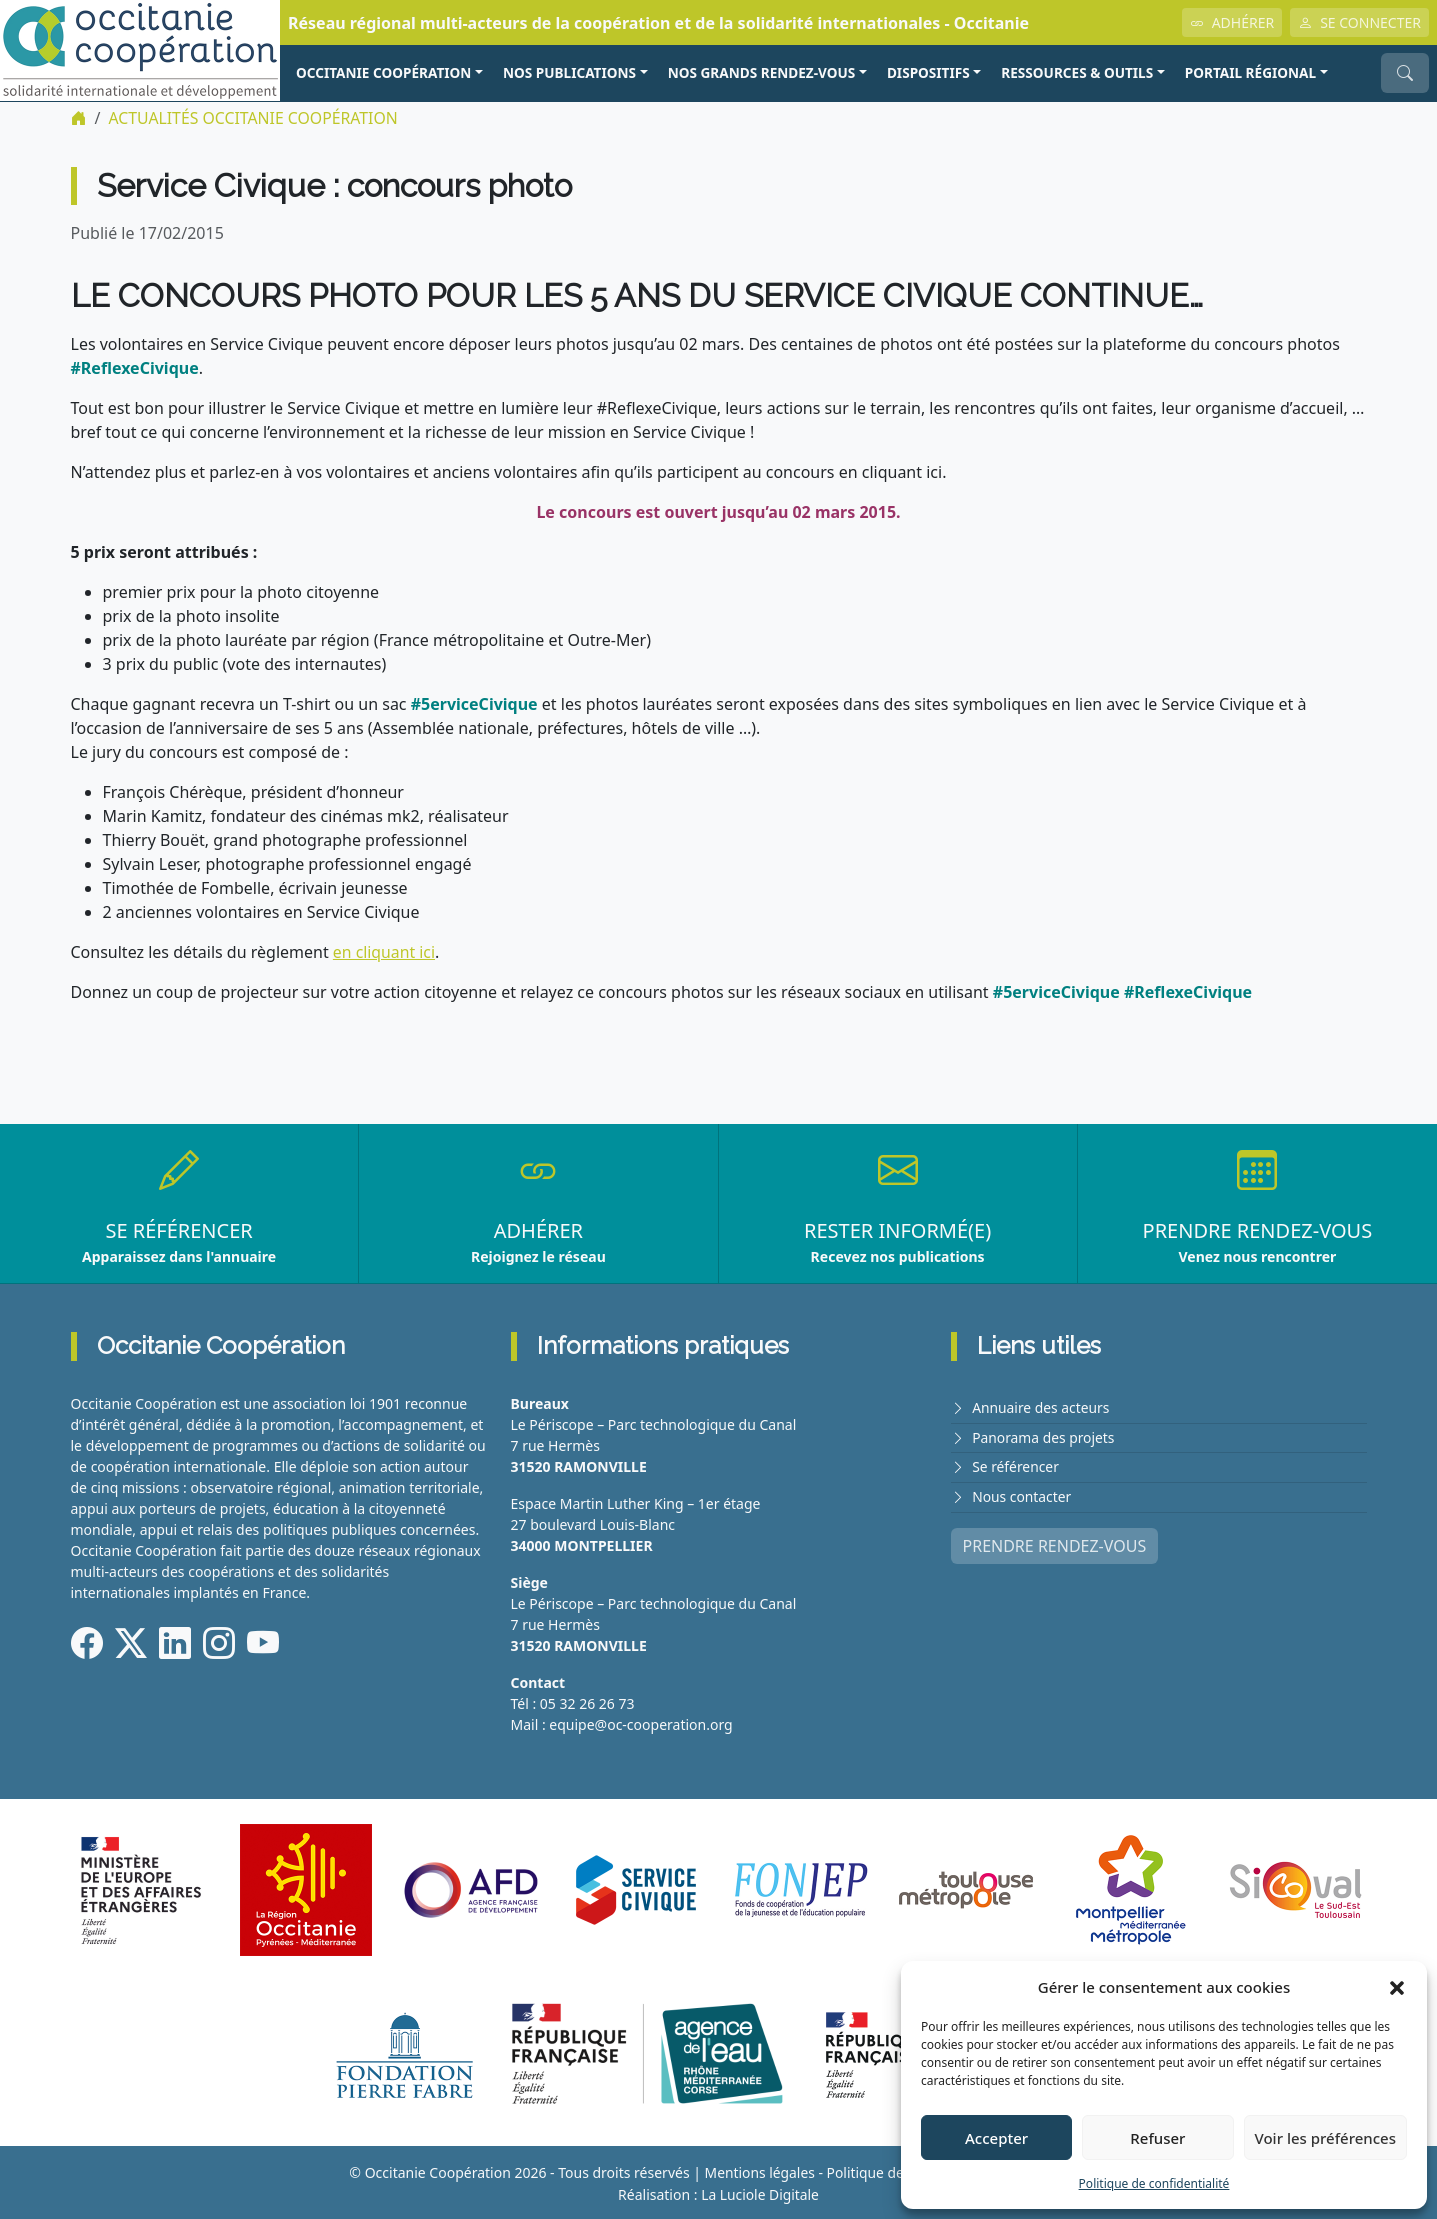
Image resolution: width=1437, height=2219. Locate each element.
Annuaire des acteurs (1041, 1406)
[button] (1397, 1987)
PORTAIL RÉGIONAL (1250, 72)
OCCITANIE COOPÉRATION (383, 72)
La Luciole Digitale (759, 2192)
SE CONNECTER (1359, 22)
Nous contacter (1022, 1493)
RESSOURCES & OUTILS (1077, 72)
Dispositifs (928, 72)
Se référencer (1016, 1464)
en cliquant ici (384, 951)
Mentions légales (758, 2171)
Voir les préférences (1325, 2138)
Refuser (1157, 2138)
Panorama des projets (1044, 1435)
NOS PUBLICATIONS (569, 72)
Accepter (996, 2138)
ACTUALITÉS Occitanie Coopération (254, 118)
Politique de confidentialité (1154, 2183)
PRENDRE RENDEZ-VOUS (1055, 1542)
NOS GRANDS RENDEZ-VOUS (762, 72)
